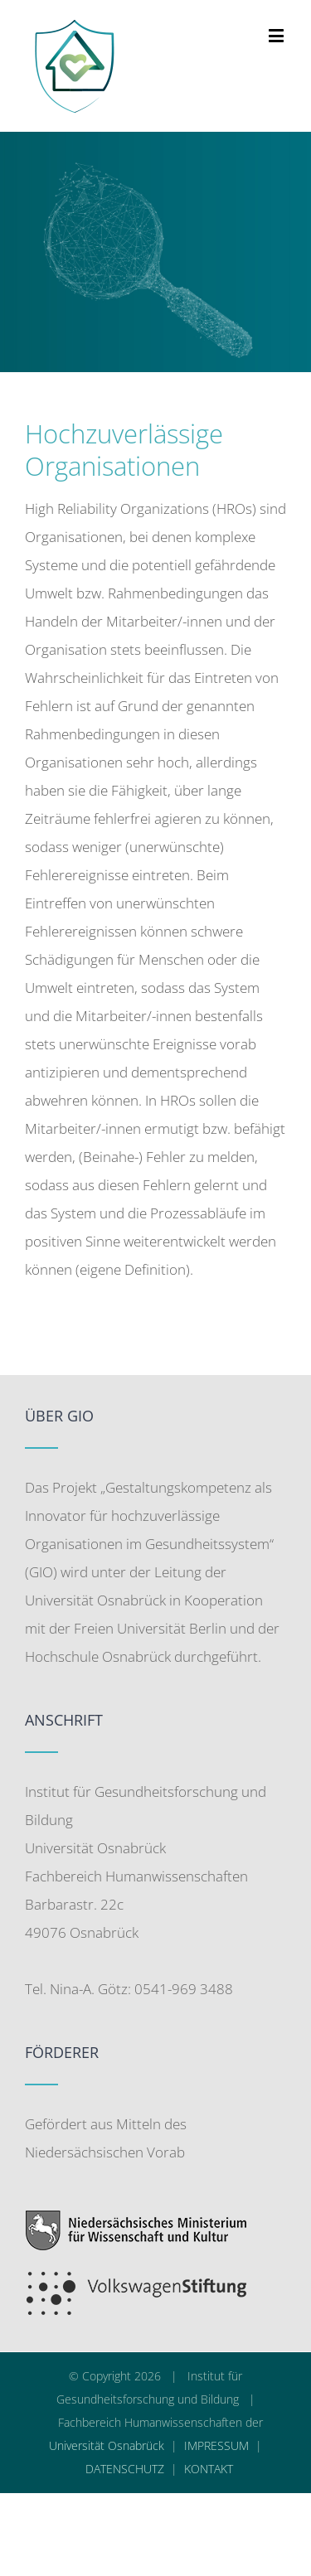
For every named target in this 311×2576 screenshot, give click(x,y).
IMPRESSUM (216, 2445)
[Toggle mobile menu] (277, 35)
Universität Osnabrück (106, 2445)
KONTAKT (208, 2469)
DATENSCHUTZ (124, 2469)
